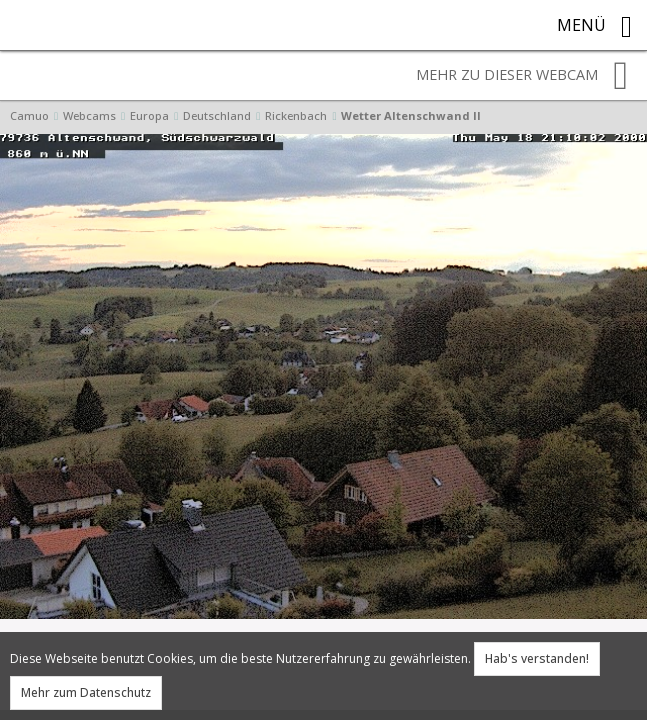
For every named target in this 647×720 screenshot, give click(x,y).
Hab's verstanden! (537, 658)
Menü (594, 27)
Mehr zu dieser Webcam (522, 76)
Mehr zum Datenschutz (86, 692)
